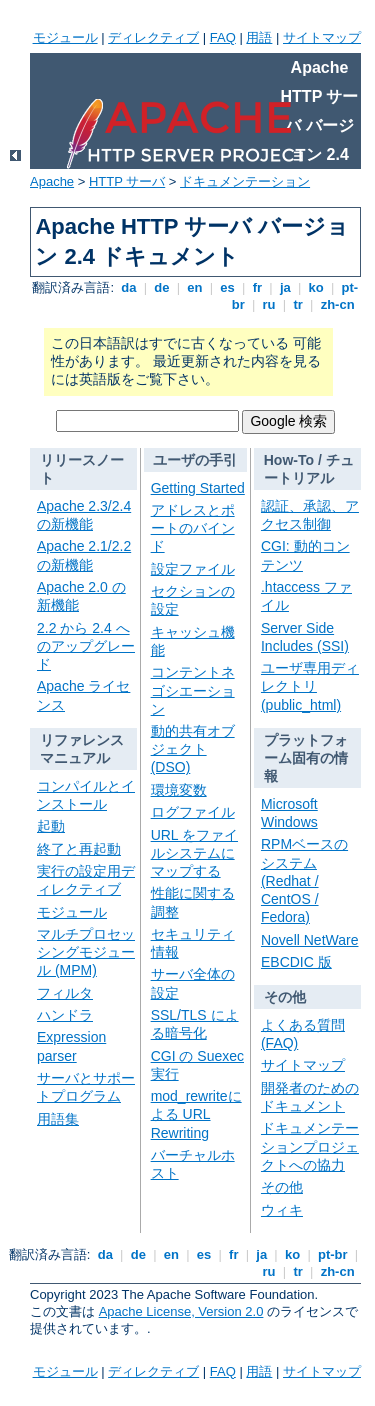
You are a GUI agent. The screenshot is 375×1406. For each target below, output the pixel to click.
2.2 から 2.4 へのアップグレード (86, 646)
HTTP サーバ (127, 181)
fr (257, 287)
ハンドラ (65, 1015)
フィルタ (65, 993)
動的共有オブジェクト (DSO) (193, 749)
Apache (52, 181)
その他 (285, 997)
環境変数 (179, 790)
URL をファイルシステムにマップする (194, 853)
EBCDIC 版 (296, 962)
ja (285, 287)
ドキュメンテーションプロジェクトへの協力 (310, 1146)
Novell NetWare (310, 940)
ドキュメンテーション (245, 181)
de (162, 287)
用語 (259, 37)
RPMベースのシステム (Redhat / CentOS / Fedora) (304, 880)
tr (298, 304)
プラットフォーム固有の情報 (306, 758)
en (195, 287)
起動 (51, 826)
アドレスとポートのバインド (193, 528)
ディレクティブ (153, 37)
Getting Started (198, 488)
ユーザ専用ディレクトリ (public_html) (310, 686)
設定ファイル (193, 569)
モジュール (65, 37)
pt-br (332, 1254)
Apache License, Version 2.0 (181, 1311)
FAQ (223, 37)
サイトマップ (322, 37)
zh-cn (337, 304)
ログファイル (193, 812)
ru (269, 304)
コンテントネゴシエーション (193, 690)
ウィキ (282, 1210)
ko (316, 287)
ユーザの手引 (195, 460)
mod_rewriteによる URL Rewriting (196, 1114)
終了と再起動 (79, 849)
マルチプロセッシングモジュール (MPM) (86, 952)
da (129, 287)
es (228, 287)
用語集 (58, 1119)
